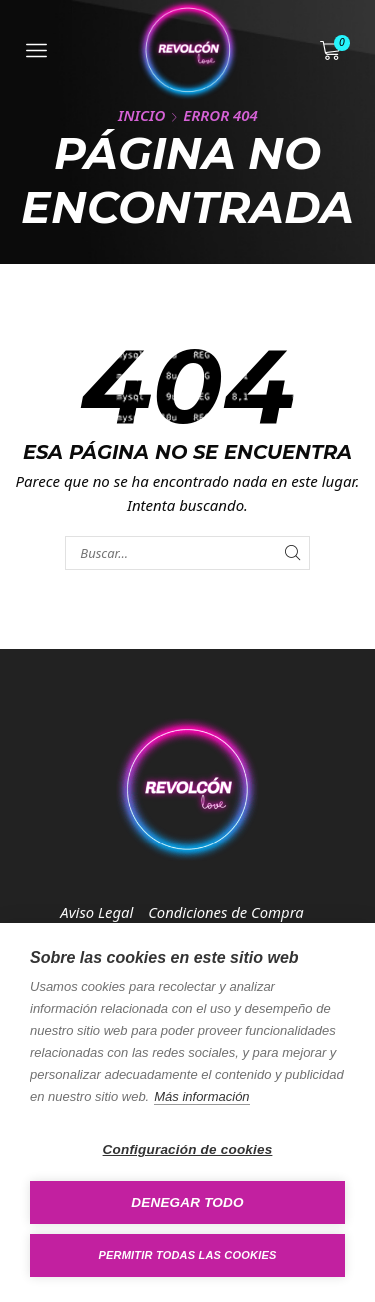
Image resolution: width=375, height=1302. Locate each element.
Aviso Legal (96, 912)
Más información (201, 1096)
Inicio (141, 115)
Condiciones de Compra (226, 912)
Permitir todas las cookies (188, 1255)
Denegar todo (187, 1202)
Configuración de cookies (188, 1149)
